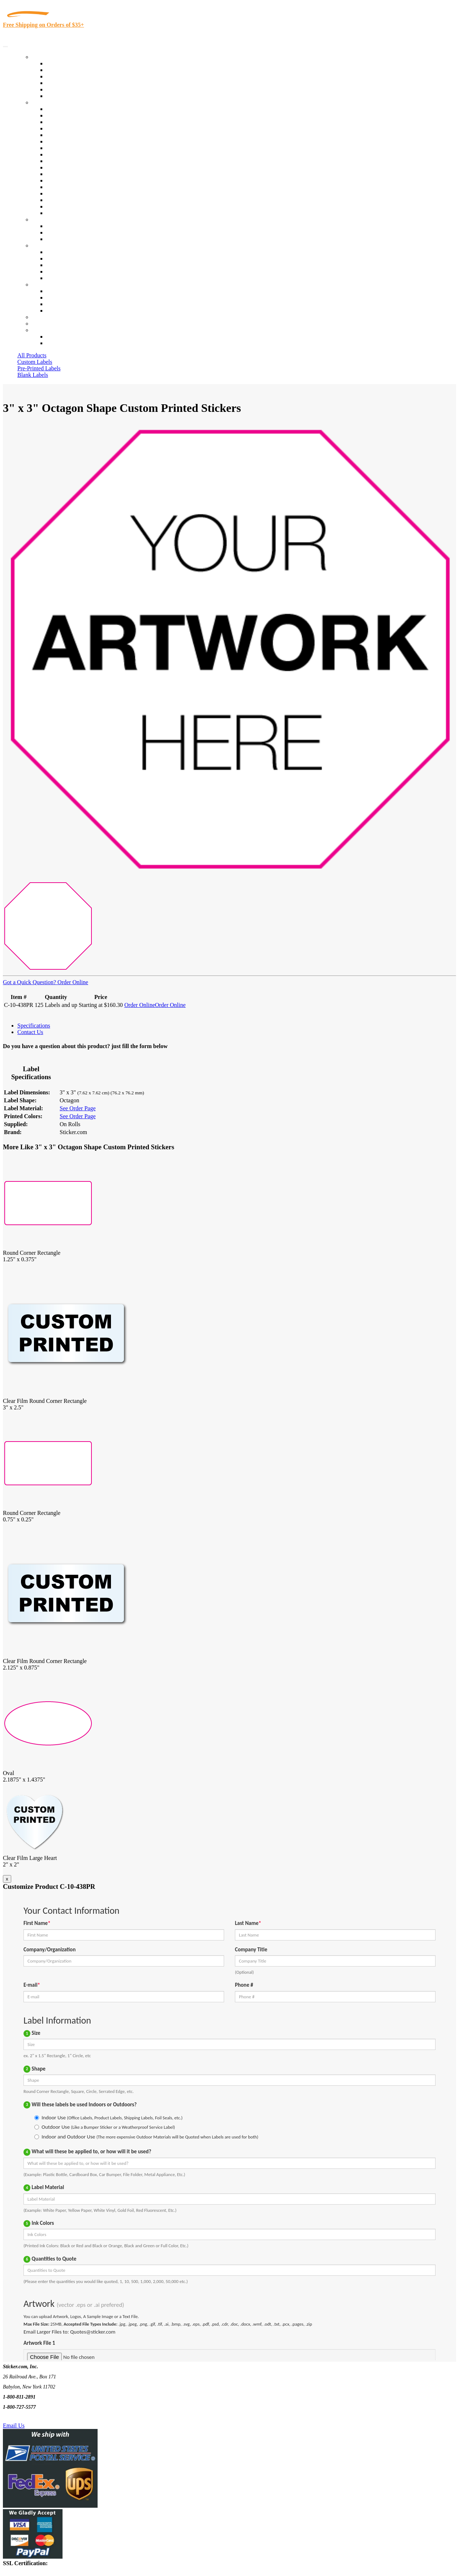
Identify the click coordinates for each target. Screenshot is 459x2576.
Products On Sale (66, 76)
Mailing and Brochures (73, 174)
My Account (46, 323)
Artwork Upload (65, 239)
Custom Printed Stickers (74, 161)
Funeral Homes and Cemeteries (82, 206)
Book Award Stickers (70, 213)
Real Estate (59, 187)
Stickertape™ (62, 180)
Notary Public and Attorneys (79, 141)
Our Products (47, 57)
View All (56, 109)
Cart (37, 330)
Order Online (72, 982)
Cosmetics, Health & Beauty (79, 148)
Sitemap (55, 310)
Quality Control (64, 115)
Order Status (60, 297)
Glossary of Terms (67, 271)
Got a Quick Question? (29, 982)
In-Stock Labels (64, 63)
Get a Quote (60, 232)
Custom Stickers (51, 219)
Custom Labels (34, 362)
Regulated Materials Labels (78, 200)
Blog (51, 258)
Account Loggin (65, 336)
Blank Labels (32, 375)
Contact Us (45, 284)
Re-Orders (44, 317)
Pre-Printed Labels (39, 368)
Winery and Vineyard (71, 128)
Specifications (33, 1025)
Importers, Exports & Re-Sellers (83, 135)
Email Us (14, 2425)
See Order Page (78, 1108)
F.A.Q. (54, 278)
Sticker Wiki (60, 265)
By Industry (45, 102)
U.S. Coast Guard (66, 193)
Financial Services (67, 167)
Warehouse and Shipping (75, 154)
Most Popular (62, 89)
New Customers (64, 343)
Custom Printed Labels (72, 70)
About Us (43, 245)
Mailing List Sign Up (70, 304)
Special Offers (63, 96)
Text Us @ (28, 2417)
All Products (31, 355)
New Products (62, 83)
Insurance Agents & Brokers (79, 122)
